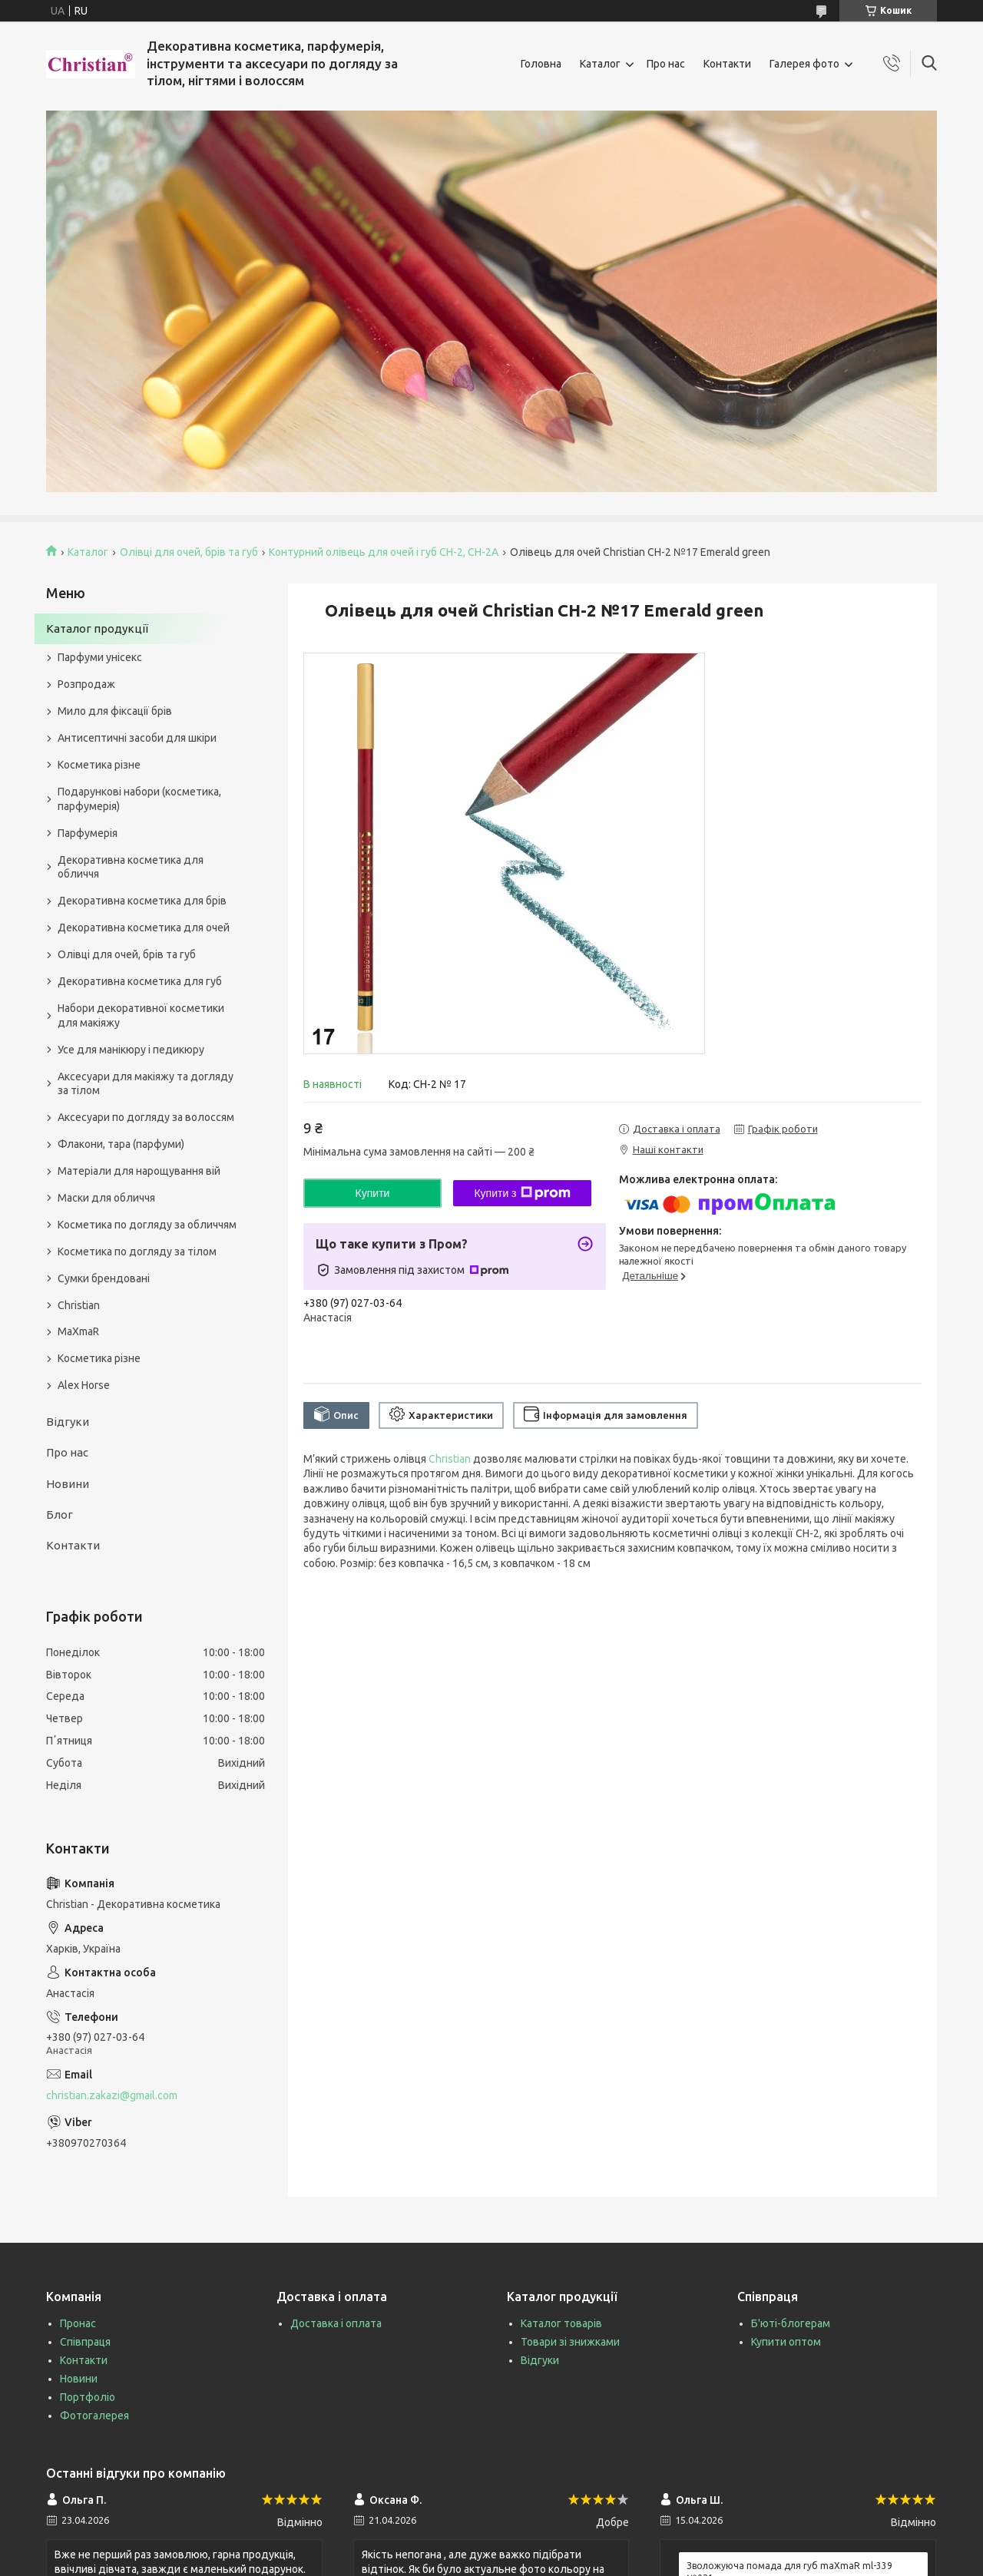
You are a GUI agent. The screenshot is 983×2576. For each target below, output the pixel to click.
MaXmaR (78, 1331)
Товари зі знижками (570, 2342)
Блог (59, 1514)
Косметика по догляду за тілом (137, 1251)
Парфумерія (87, 833)
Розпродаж (86, 684)
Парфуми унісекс (100, 657)
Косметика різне (99, 765)
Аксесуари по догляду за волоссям (146, 1117)
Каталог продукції (97, 628)
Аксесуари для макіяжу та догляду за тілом (145, 1083)
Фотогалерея (94, 2415)
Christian (450, 1459)
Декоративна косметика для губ (140, 981)
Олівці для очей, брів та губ (189, 552)
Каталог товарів (561, 2323)
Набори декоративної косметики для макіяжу (141, 1015)
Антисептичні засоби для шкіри (137, 738)
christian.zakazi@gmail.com (111, 2095)
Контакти (727, 64)
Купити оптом (786, 2342)
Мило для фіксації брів (115, 711)
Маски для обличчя (106, 1198)
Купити (373, 1193)
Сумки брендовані (104, 1278)
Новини (67, 1483)
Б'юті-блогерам (790, 2323)
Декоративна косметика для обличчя (131, 867)
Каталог (600, 64)
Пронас (78, 2323)
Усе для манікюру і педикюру (131, 1049)
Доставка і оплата (336, 2323)
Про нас (666, 64)
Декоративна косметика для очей (144, 927)
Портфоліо (87, 2397)
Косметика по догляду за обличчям (147, 1225)
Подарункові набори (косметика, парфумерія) (139, 798)
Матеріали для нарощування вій (139, 1171)
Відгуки (67, 1421)
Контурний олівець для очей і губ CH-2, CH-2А (383, 552)
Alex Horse (84, 1385)
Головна (541, 64)
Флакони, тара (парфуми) (121, 1144)
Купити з (522, 1193)
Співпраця (85, 2342)
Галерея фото (804, 64)
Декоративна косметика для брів (142, 900)
